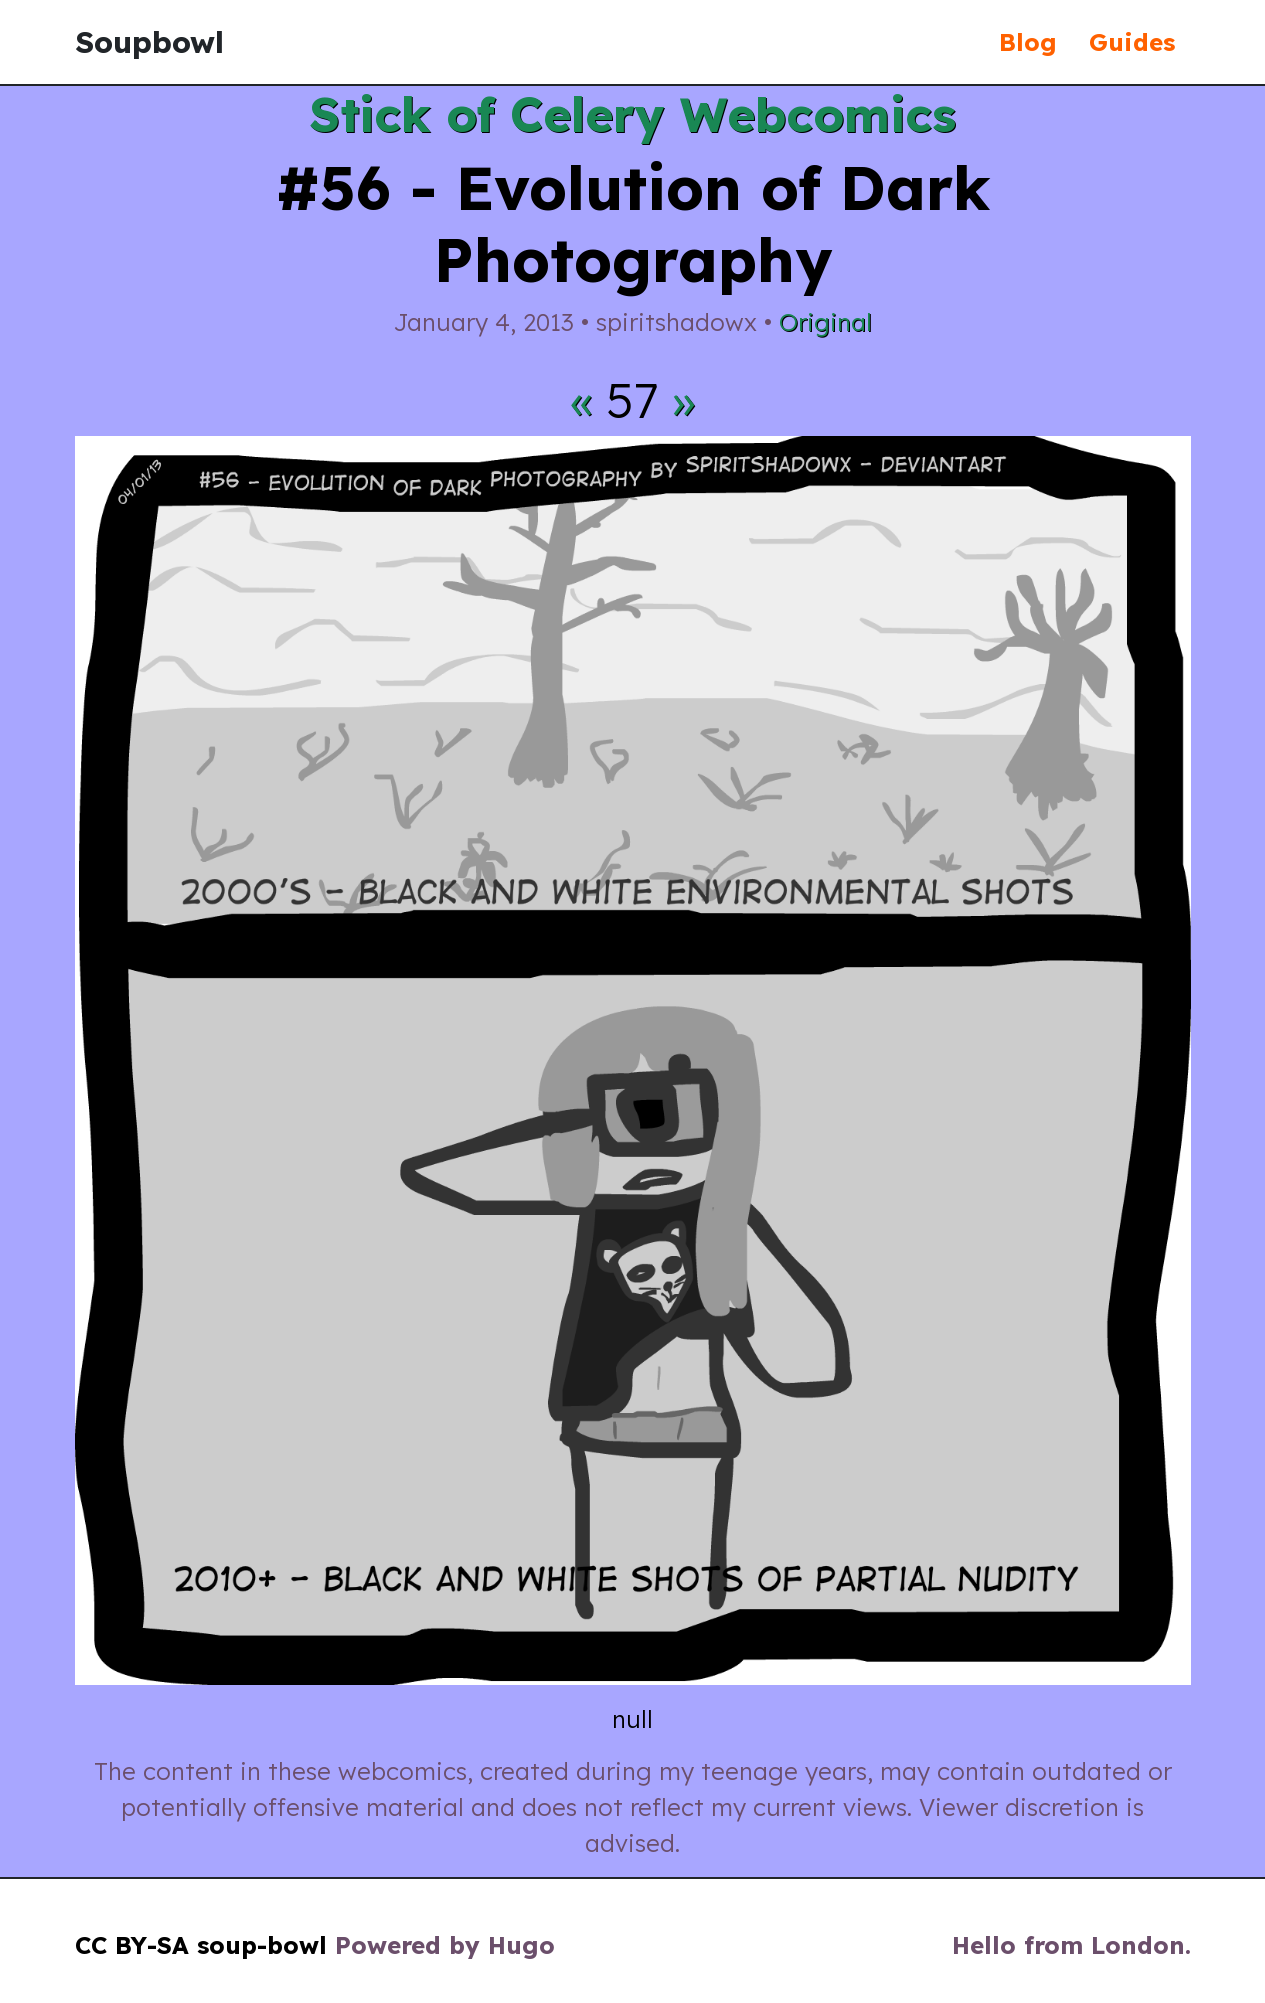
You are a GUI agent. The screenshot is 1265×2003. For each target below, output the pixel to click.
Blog (1028, 42)
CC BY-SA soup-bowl (201, 1945)
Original (825, 322)
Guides (1132, 42)
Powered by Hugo (445, 1945)
